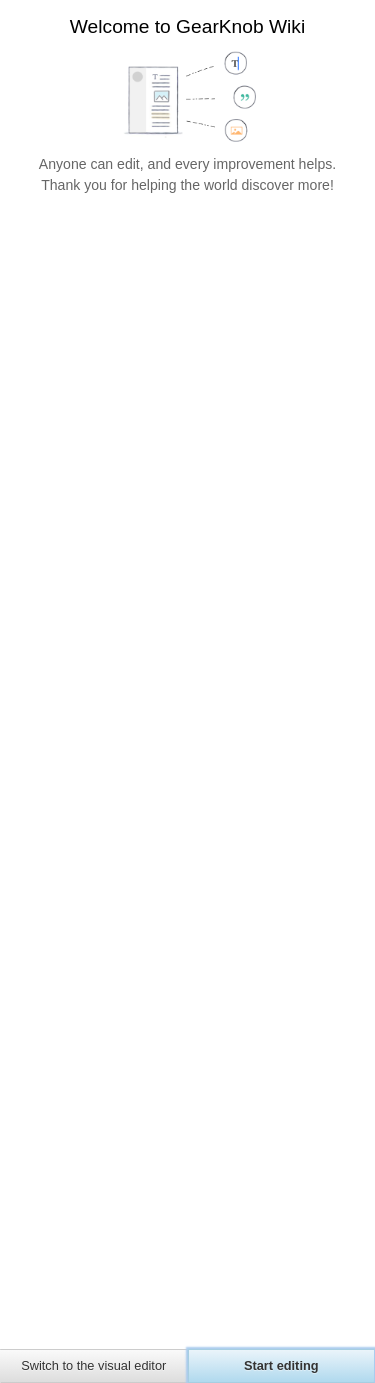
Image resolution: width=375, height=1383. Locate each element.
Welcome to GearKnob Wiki (187, 26)
